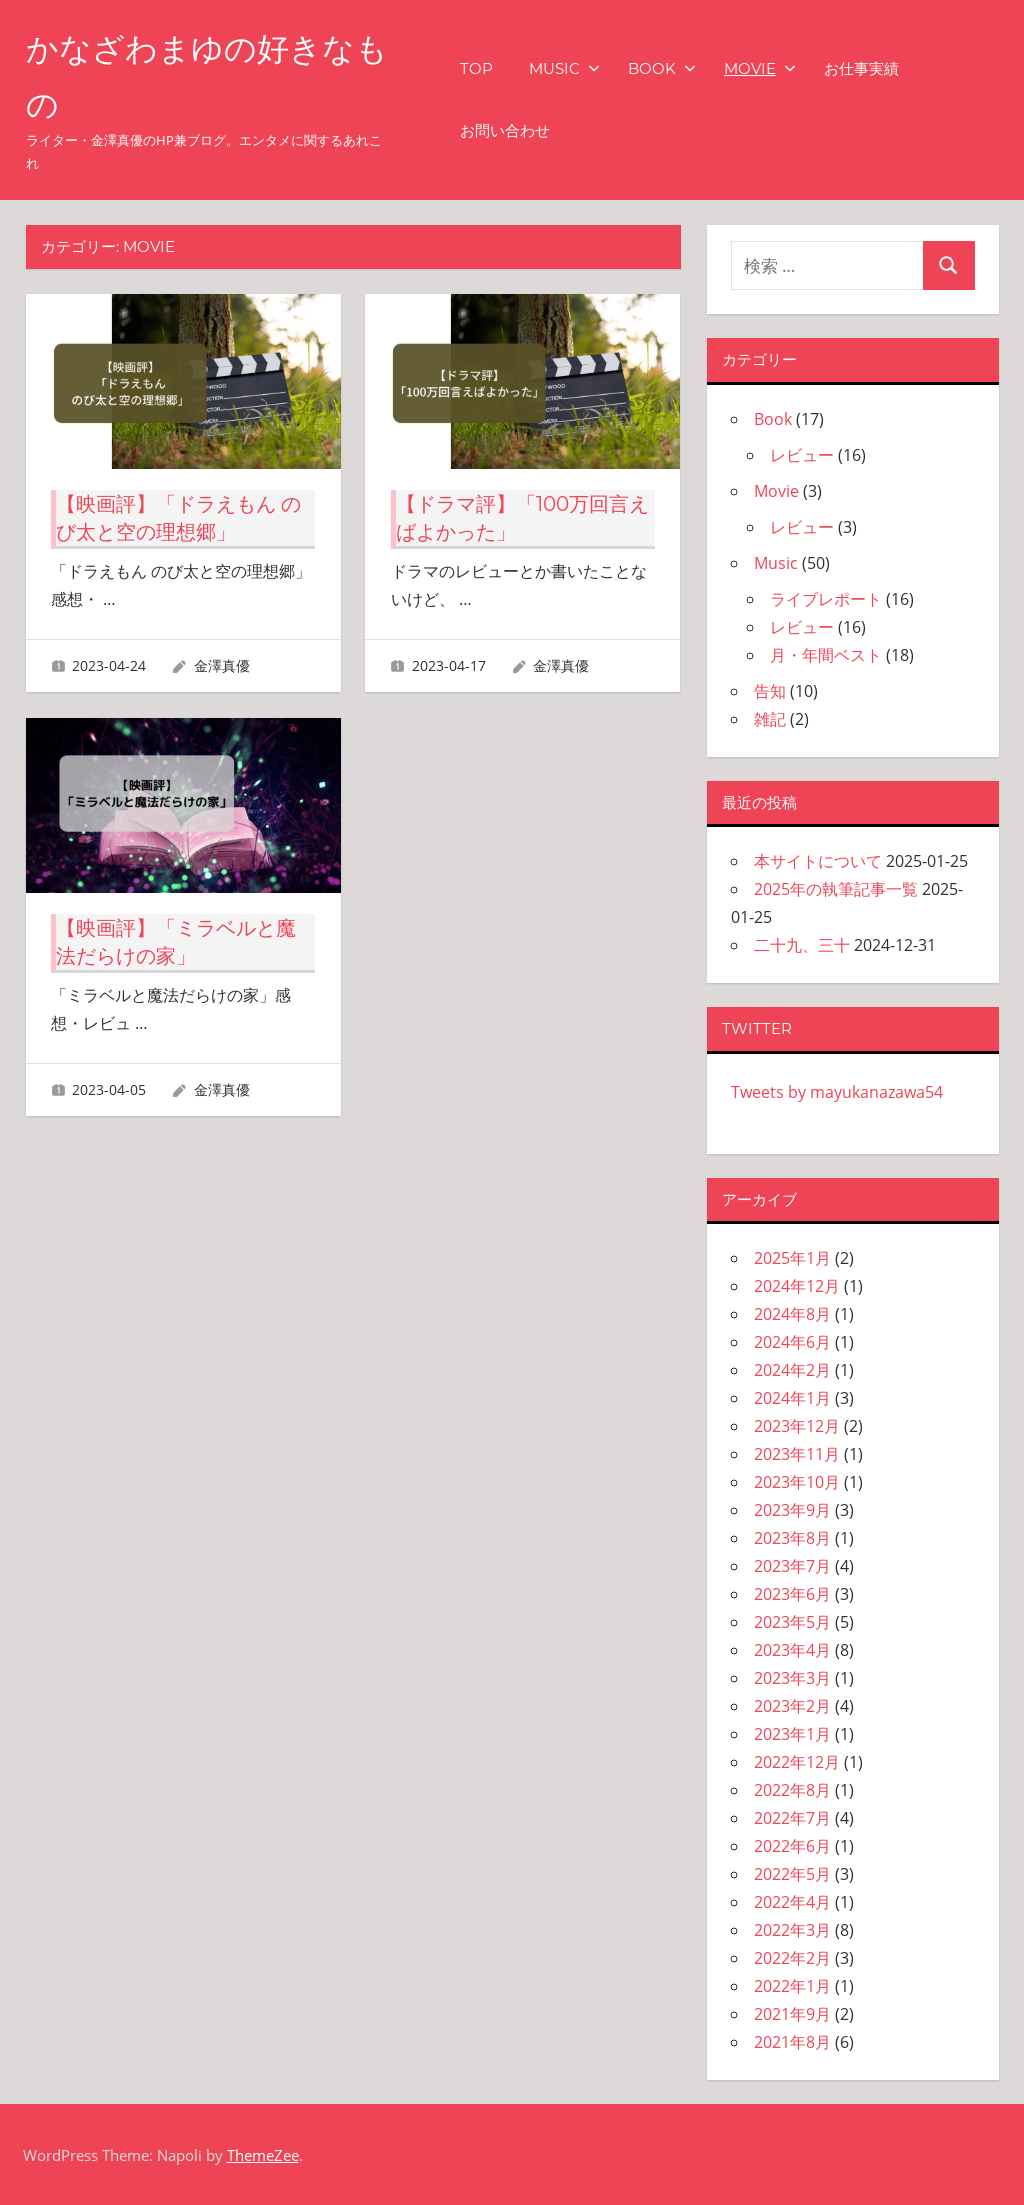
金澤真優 (222, 665)
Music (564, 68)
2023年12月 (797, 1426)
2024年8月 (792, 1314)
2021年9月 (792, 2014)
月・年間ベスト (826, 655)
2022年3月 (792, 1930)
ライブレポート (826, 599)
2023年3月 (792, 1678)
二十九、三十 (802, 945)
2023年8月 (792, 1538)
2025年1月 (792, 1258)
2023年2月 (792, 1706)
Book (662, 68)
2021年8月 (792, 2042)
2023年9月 (792, 1510)
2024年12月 (797, 1286)
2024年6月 (792, 1342)
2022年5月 (792, 1874)
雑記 (770, 719)
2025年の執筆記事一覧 (836, 889)
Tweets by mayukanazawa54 (837, 1092)
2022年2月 (792, 1958)
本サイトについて (818, 861)
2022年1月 (792, 1986)
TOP (476, 68)
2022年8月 (792, 1790)
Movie (760, 68)
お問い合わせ (505, 130)
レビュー (802, 455)
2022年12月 (797, 1762)
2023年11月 (797, 1454)
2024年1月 (792, 1398)
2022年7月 (792, 1818)
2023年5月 (792, 1622)
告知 (770, 691)
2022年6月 (792, 1846)
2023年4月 (792, 1650)
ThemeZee (263, 2155)
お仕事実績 (861, 68)
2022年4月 (792, 1902)
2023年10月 (797, 1482)
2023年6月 (792, 1594)
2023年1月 (792, 1734)
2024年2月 (792, 1370)
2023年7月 (792, 1566)
